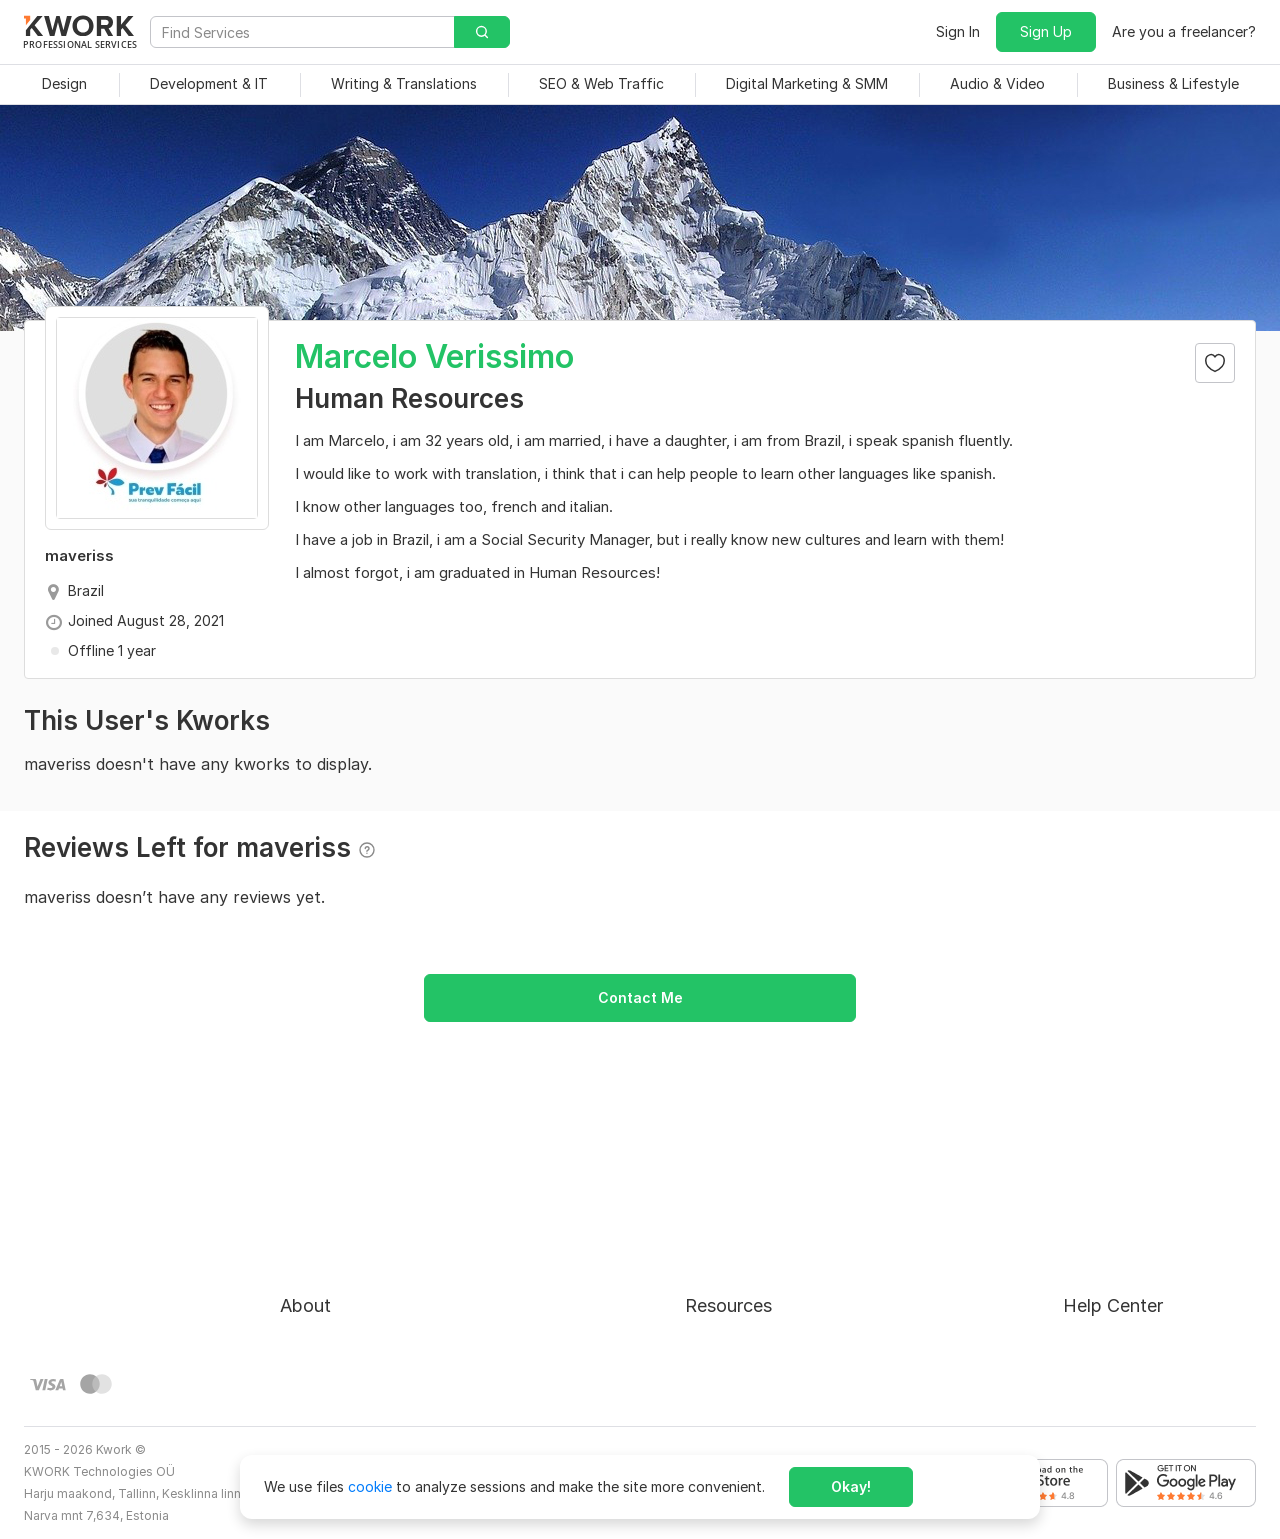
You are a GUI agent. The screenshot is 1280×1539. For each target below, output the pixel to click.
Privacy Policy (326, 1311)
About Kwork (323, 1203)
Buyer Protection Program (366, 1239)
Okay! (851, 1486)
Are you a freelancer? (1184, 31)
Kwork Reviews (734, 1347)
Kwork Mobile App (745, 1383)
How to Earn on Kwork (758, 1239)
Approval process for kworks (1159, 1203)
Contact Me (640, 997)
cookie (370, 1486)
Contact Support (1120, 1275)
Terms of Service (336, 1275)
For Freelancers (735, 1203)
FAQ (1077, 1239)
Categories (721, 1275)
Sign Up (1046, 31)
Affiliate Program (742, 1311)
